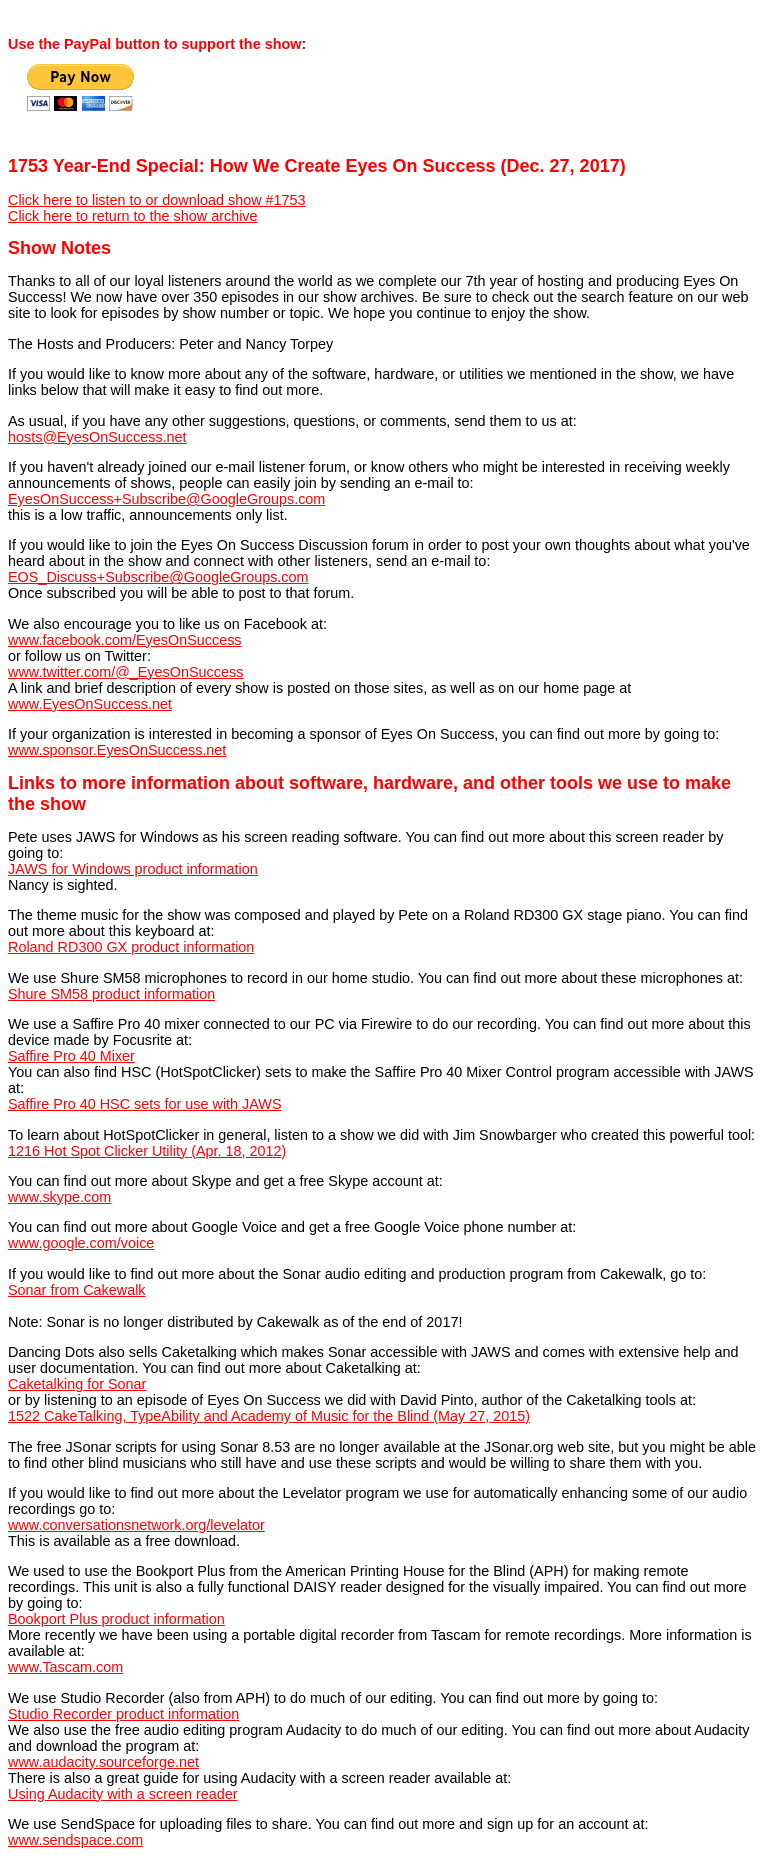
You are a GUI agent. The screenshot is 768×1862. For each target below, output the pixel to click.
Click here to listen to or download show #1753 (157, 200)
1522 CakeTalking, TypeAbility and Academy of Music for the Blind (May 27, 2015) (269, 1416)
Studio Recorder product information (123, 1714)
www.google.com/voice (81, 1243)
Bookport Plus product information (116, 1619)
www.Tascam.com (65, 1667)
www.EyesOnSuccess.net (90, 704)
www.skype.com (59, 1197)
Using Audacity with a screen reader (123, 1794)
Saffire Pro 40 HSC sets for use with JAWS (145, 1104)
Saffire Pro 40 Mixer (71, 1056)
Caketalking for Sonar (77, 1384)
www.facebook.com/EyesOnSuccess (125, 640)
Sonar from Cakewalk (77, 1290)
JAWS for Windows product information (133, 869)
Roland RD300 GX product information (131, 947)
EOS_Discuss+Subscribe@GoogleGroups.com (158, 577)
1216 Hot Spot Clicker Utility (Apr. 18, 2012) (147, 1151)
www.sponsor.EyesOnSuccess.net (117, 750)
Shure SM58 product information (111, 994)
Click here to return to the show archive (133, 216)
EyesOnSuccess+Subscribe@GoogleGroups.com (166, 499)
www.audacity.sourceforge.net (103, 1762)
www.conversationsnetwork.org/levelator (136, 1525)
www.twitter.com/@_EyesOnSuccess (125, 672)
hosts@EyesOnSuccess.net (97, 437)
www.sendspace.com (75, 1840)
